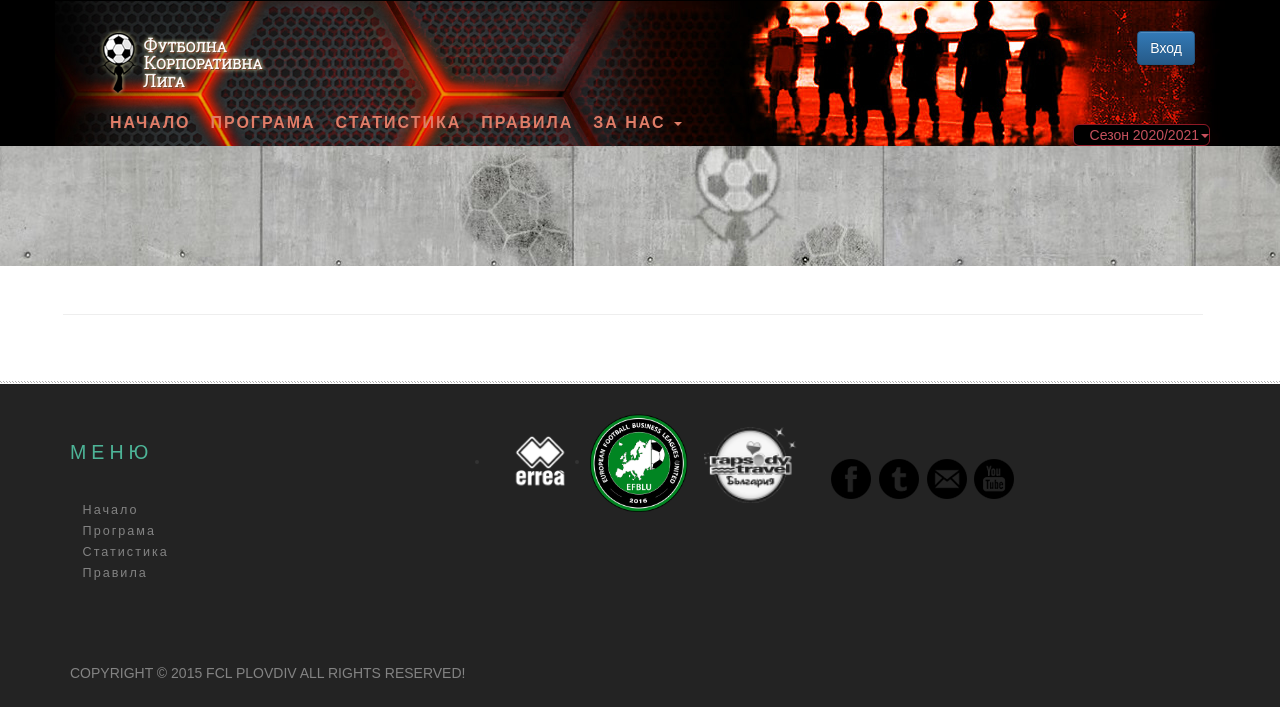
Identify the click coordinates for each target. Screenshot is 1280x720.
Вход (1166, 48)
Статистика (399, 123)
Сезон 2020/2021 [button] (1149, 135)
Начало (150, 123)
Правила (527, 123)
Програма (262, 123)
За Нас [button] (637, 123)
